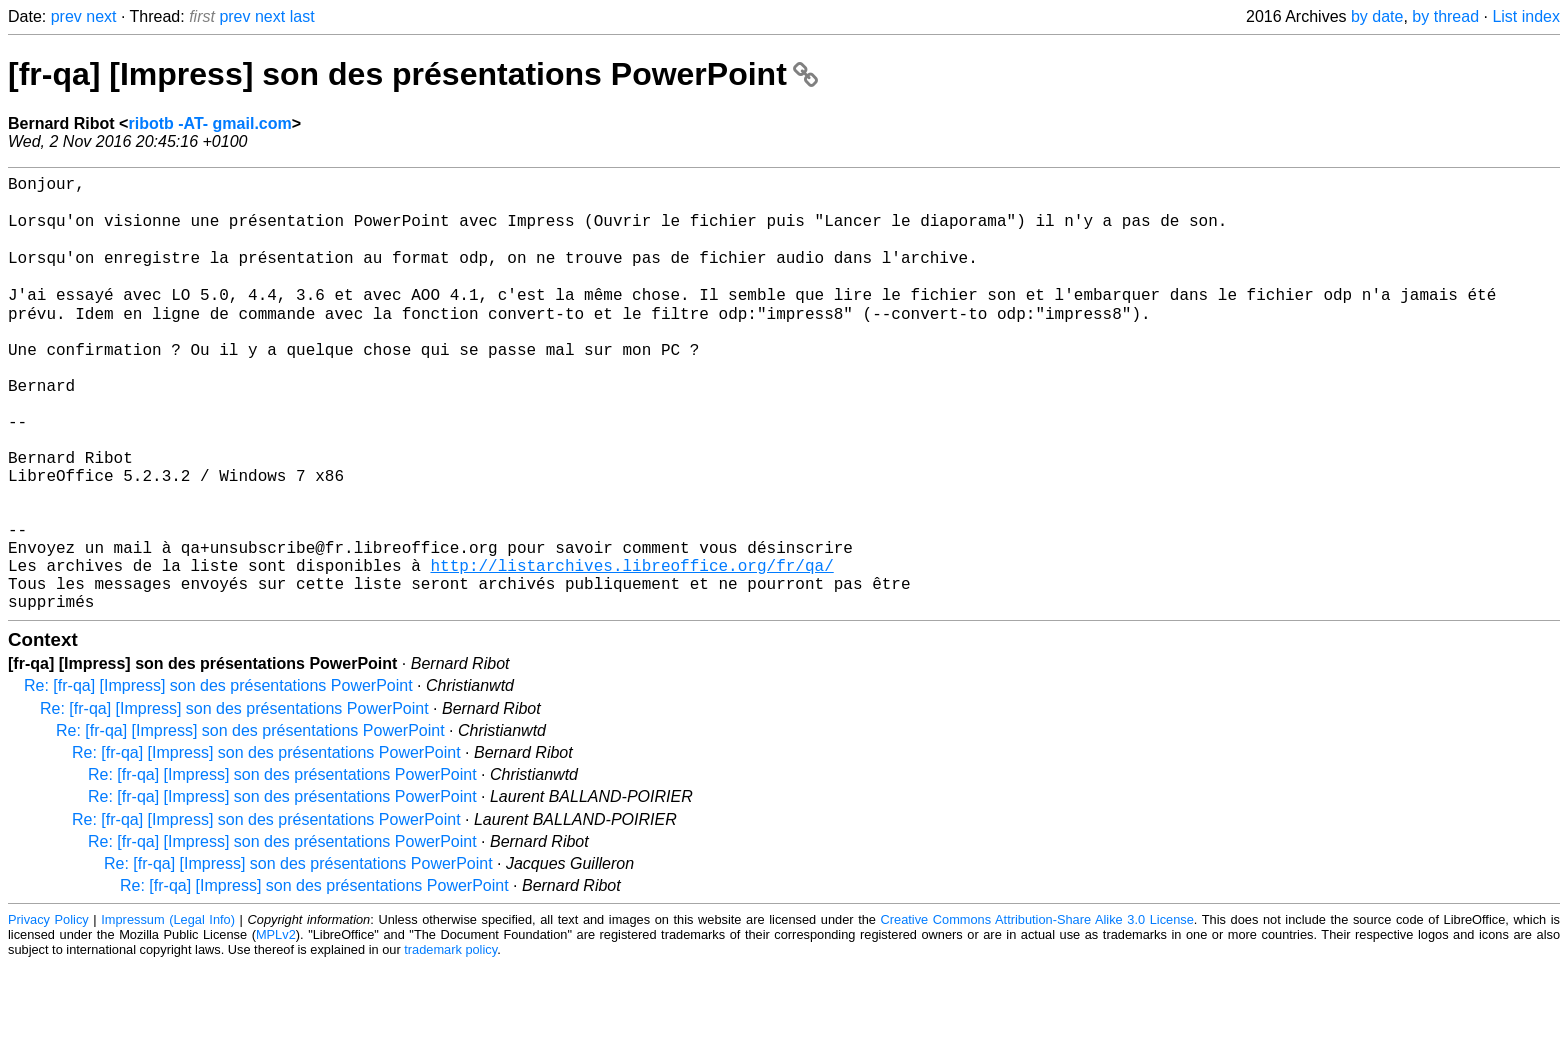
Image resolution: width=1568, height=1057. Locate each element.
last (302, 16)
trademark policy (450, 1041)
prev (66, 16)
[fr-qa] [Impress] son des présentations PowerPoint (413, 74)
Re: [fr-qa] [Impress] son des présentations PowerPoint (218, 777)
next (101, 16)
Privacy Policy (48, 1011)
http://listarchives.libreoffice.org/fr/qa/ (631, 649)
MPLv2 (276, 1026)
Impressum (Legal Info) (168, 1011)
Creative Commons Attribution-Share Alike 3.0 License (1037, 1011)
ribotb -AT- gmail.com (209, 123)
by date (1377, 16)
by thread (1445, 16)
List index (1526, 16)
